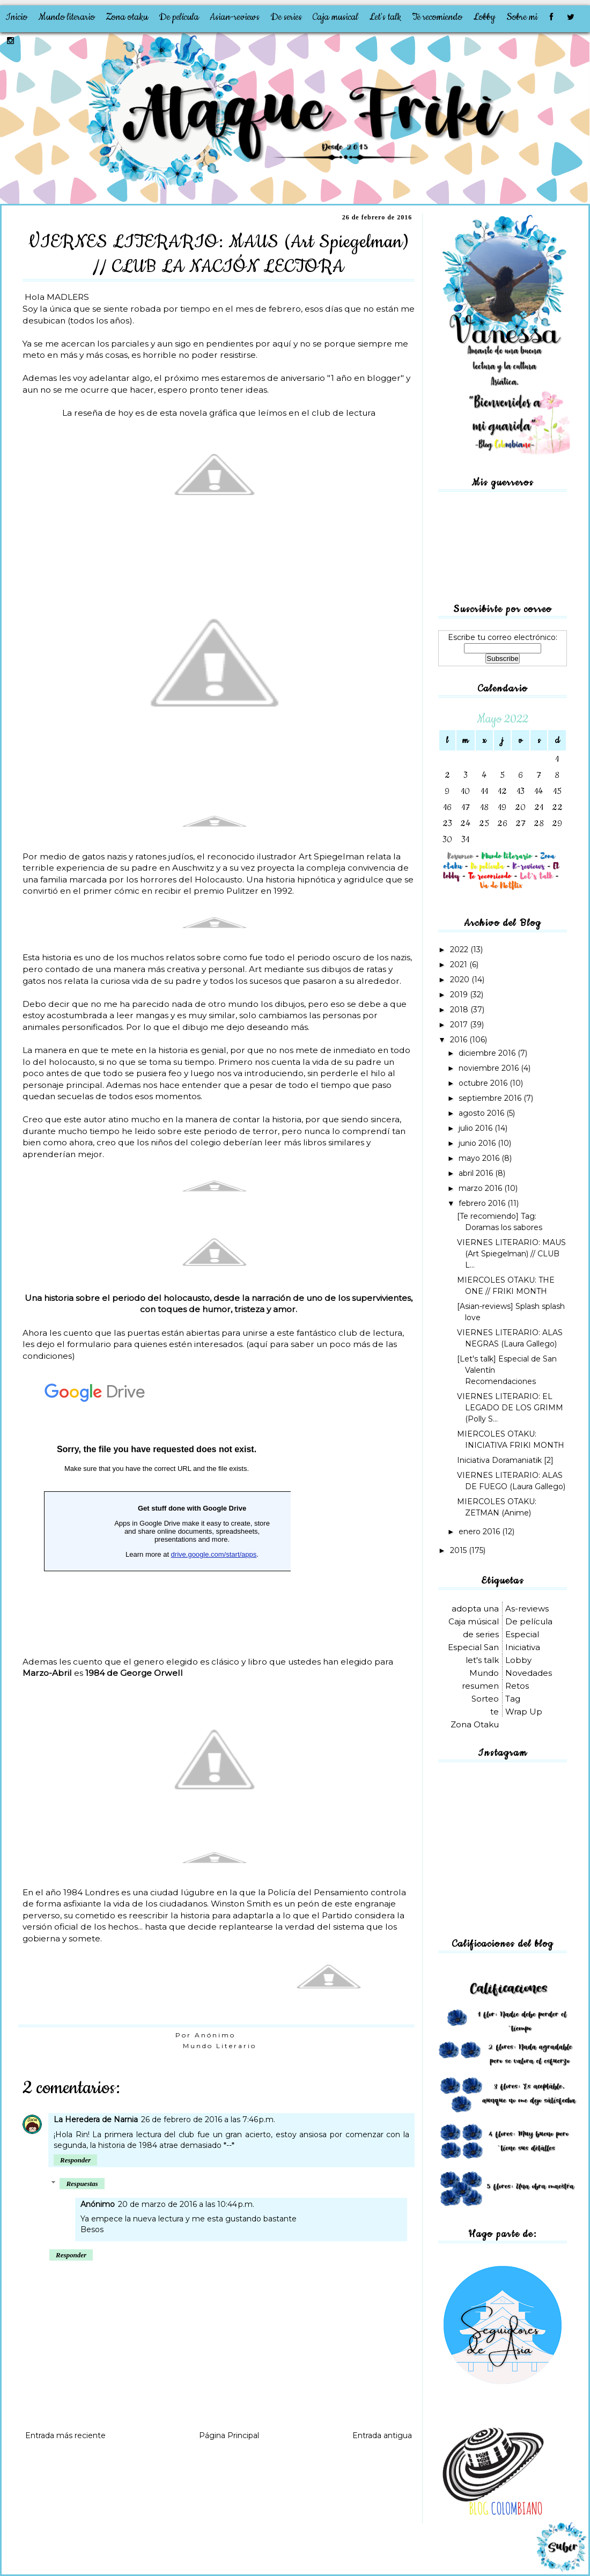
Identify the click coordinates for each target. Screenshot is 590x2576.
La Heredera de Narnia (96, 2119)
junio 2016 (478, 1143)
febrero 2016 (483, 1203)
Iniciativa (522, 1647)
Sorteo (485, 1699)
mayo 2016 (480, 1158)
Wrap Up (523, 1711)
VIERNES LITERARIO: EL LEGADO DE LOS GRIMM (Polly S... (510, 1408)
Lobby (484, 17)
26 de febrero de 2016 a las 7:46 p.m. (208, 2119)
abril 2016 (477, 1173)
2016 (459, 1039)
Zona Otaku (475, 1724)
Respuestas (82, 2184)
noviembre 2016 (490, 1068)
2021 (459, 964)
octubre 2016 (484, 1083)
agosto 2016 (482, 1113)
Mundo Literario (219, 2046)
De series (286, 17)
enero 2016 (480, 1531)
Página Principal (229, 2435)
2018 (460, 1009)
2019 (460, 994)
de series (481, 1634)
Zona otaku (127, 17)
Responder (75, 2160)
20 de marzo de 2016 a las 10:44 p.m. (186, 2204)
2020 (460, 979)
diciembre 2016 (488, 1053)
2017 (460, 1024)
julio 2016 (477, 1128)
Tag (512, 1699)
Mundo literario (66, 17)
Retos (517, 1686)
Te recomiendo (437, 17)
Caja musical (335, 17)
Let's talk (385, 17)
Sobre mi (521, 17)
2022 (460, 949)
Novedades (528, 1673)
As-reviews (527, 1608)
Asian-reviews (235, 17)
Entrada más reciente (65, 2435)
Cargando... (157, 1507)
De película (179, 17)
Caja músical (473, 1621)
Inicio (16, 17)
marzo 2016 (481, 1188)
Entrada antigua (382, 2435)
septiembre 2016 (491, 1098)
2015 (459, 1550)
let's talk (482, 1660)
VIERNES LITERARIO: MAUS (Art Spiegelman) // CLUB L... (511, 1254)
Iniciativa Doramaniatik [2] (505, 1460)
